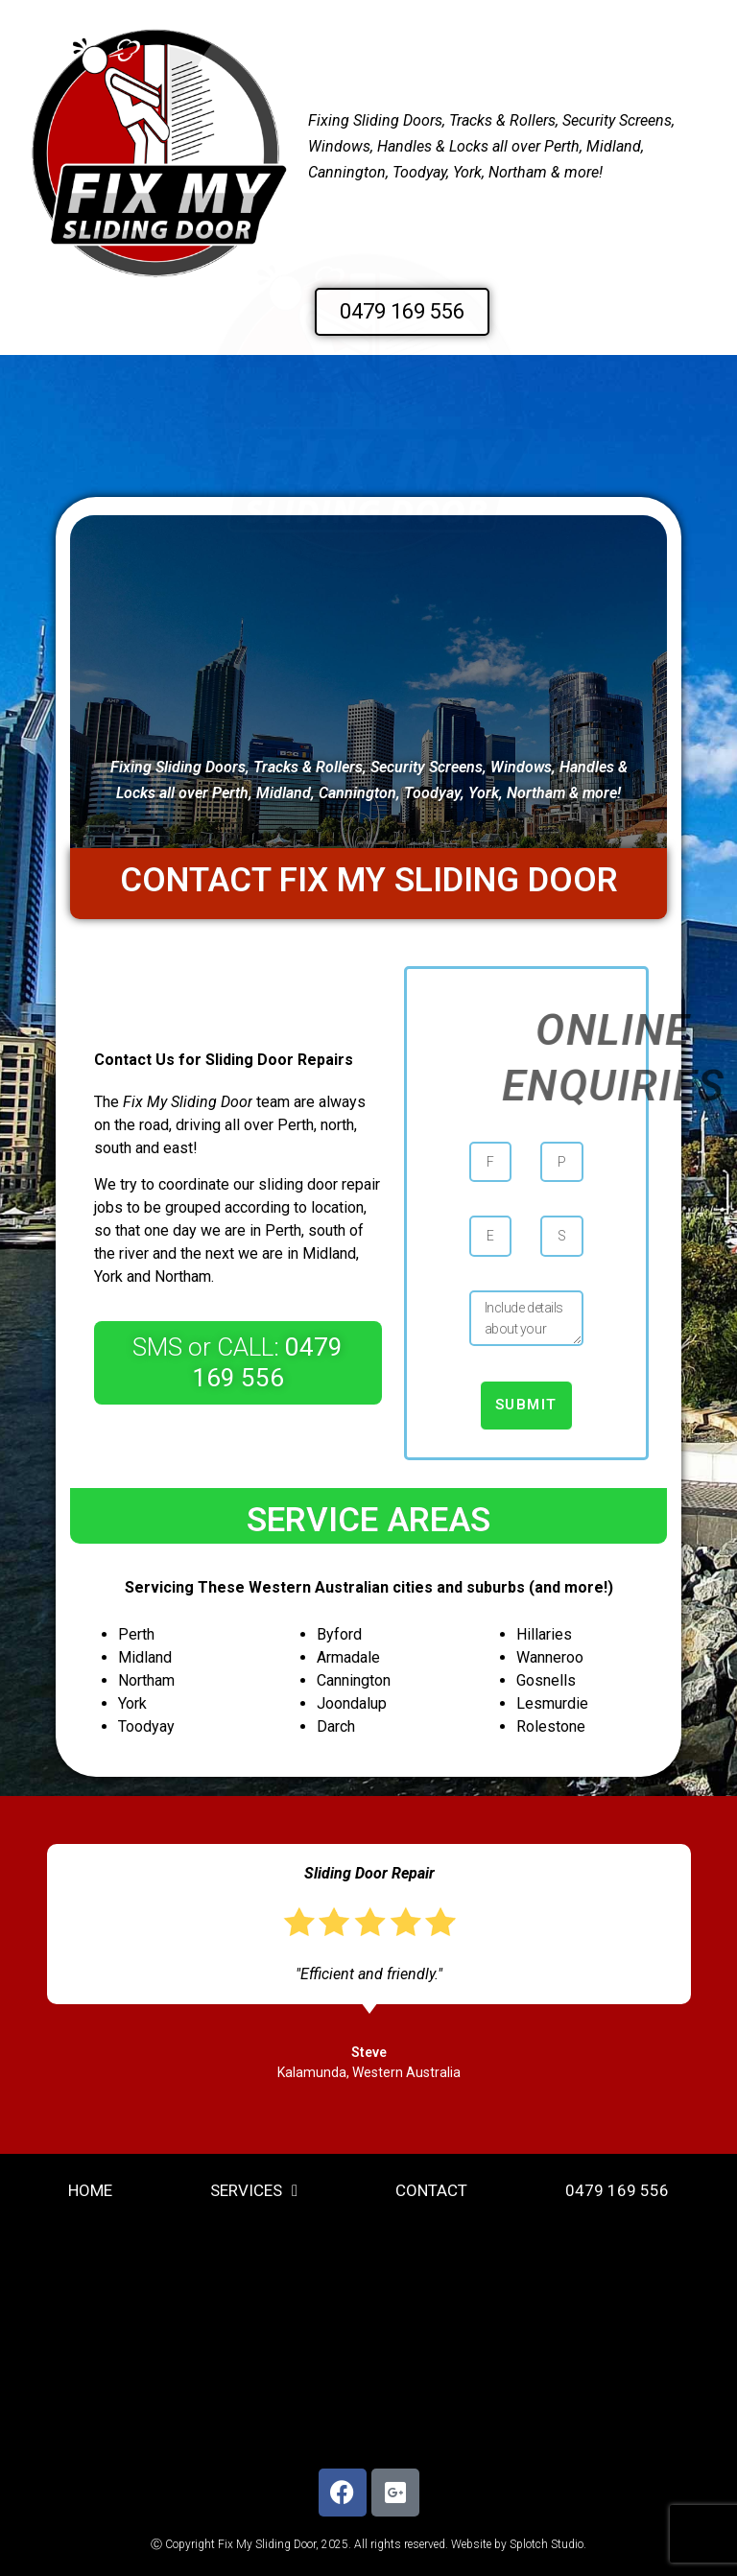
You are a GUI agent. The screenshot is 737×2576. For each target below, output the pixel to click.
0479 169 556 (617, 2190)
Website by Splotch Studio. (518, 2544)
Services (253, 2191)
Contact (431, 2190)
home (90, 2190)
